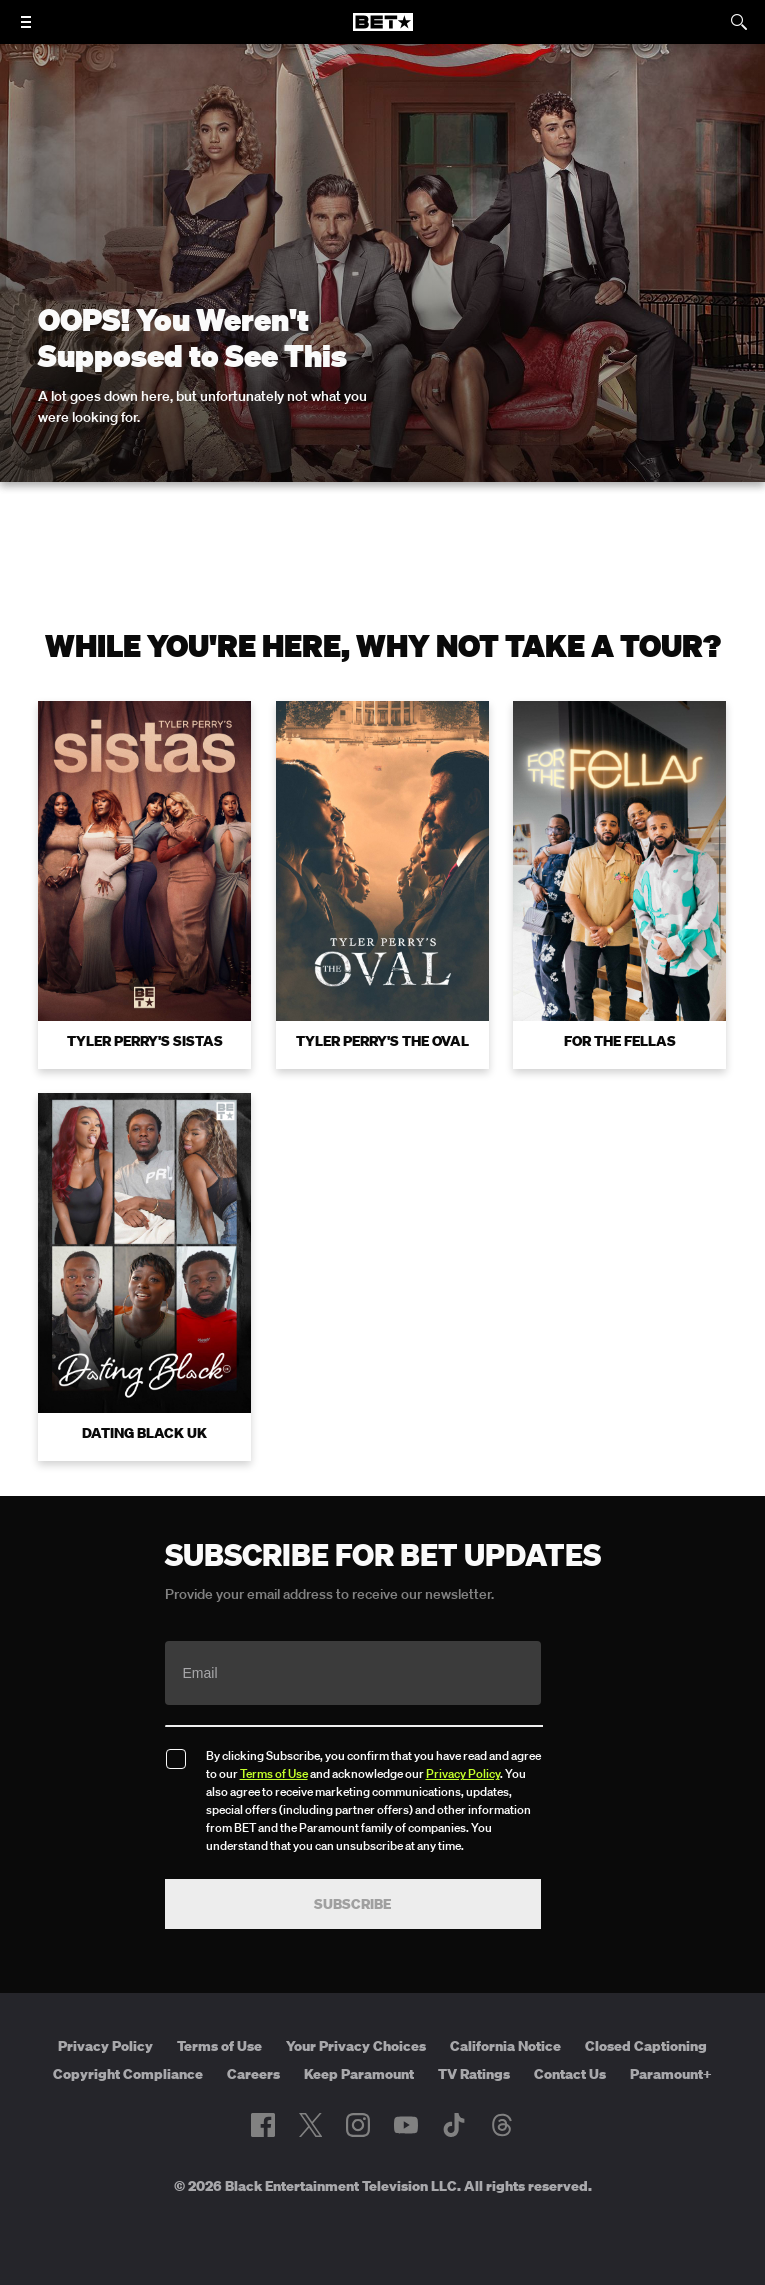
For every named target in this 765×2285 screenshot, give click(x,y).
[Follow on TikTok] (454, 2125)
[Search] (739, 22)
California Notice (505, 2046)
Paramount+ (671, 2074)
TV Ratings (474, 2074)
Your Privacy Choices (356, 2046)
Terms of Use (274, 1773)
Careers (253, 2074)
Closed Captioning (646, 2046)
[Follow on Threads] (502, 2125)
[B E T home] (383, 31)
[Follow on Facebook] (263, 2125)
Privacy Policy (463, 1773)
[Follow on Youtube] (406, 2125)
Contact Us (570, 2074)
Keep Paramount (359, 2074)
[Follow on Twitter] (310, 2125)
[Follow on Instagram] (358, 2125)
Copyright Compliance (128, 2074)
